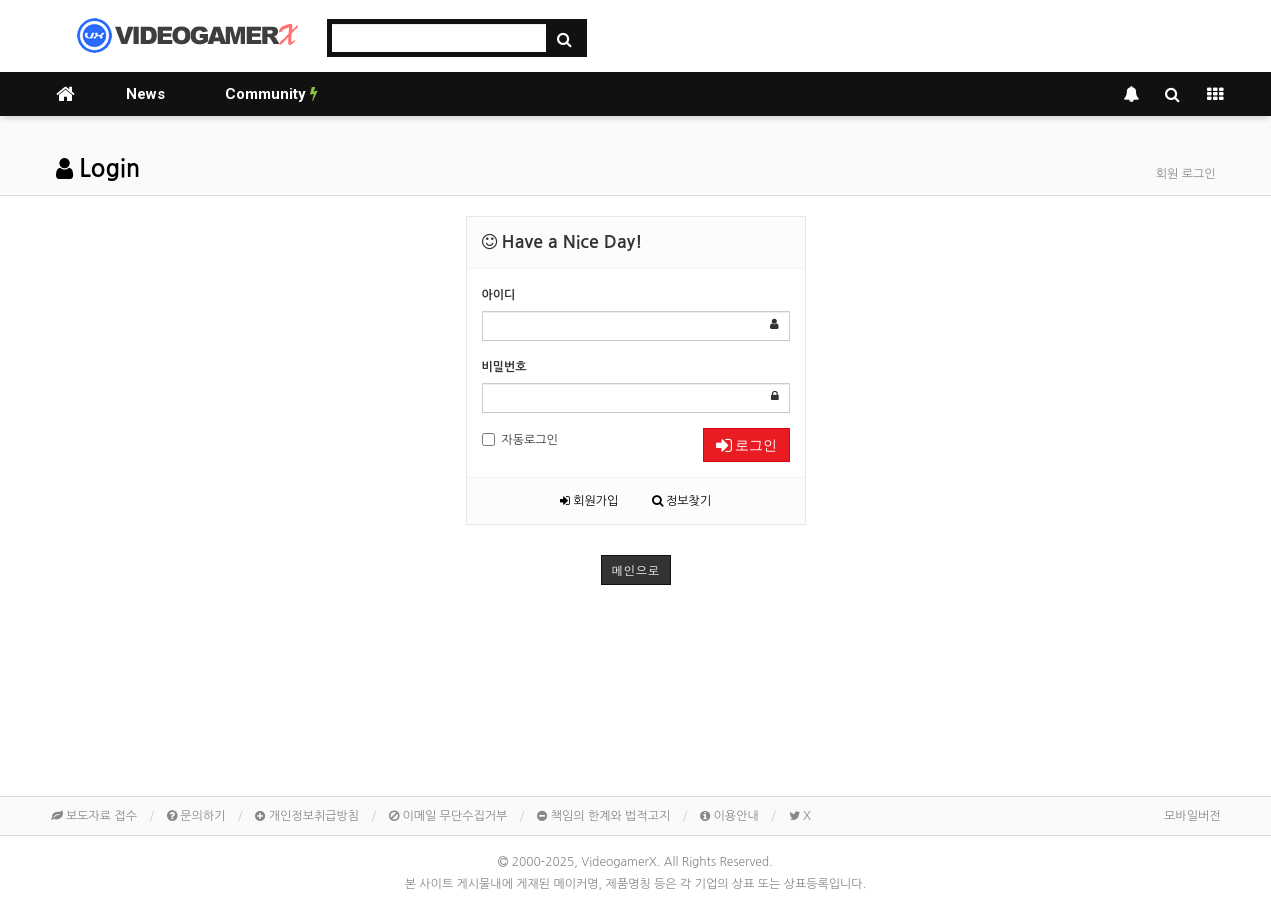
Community (271, 94)
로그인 (746, 445)
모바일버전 (1192, 816)
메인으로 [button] (636, 569)
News (145, 94)
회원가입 (589, 501)
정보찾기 (681, 501)
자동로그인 (520, 439)
